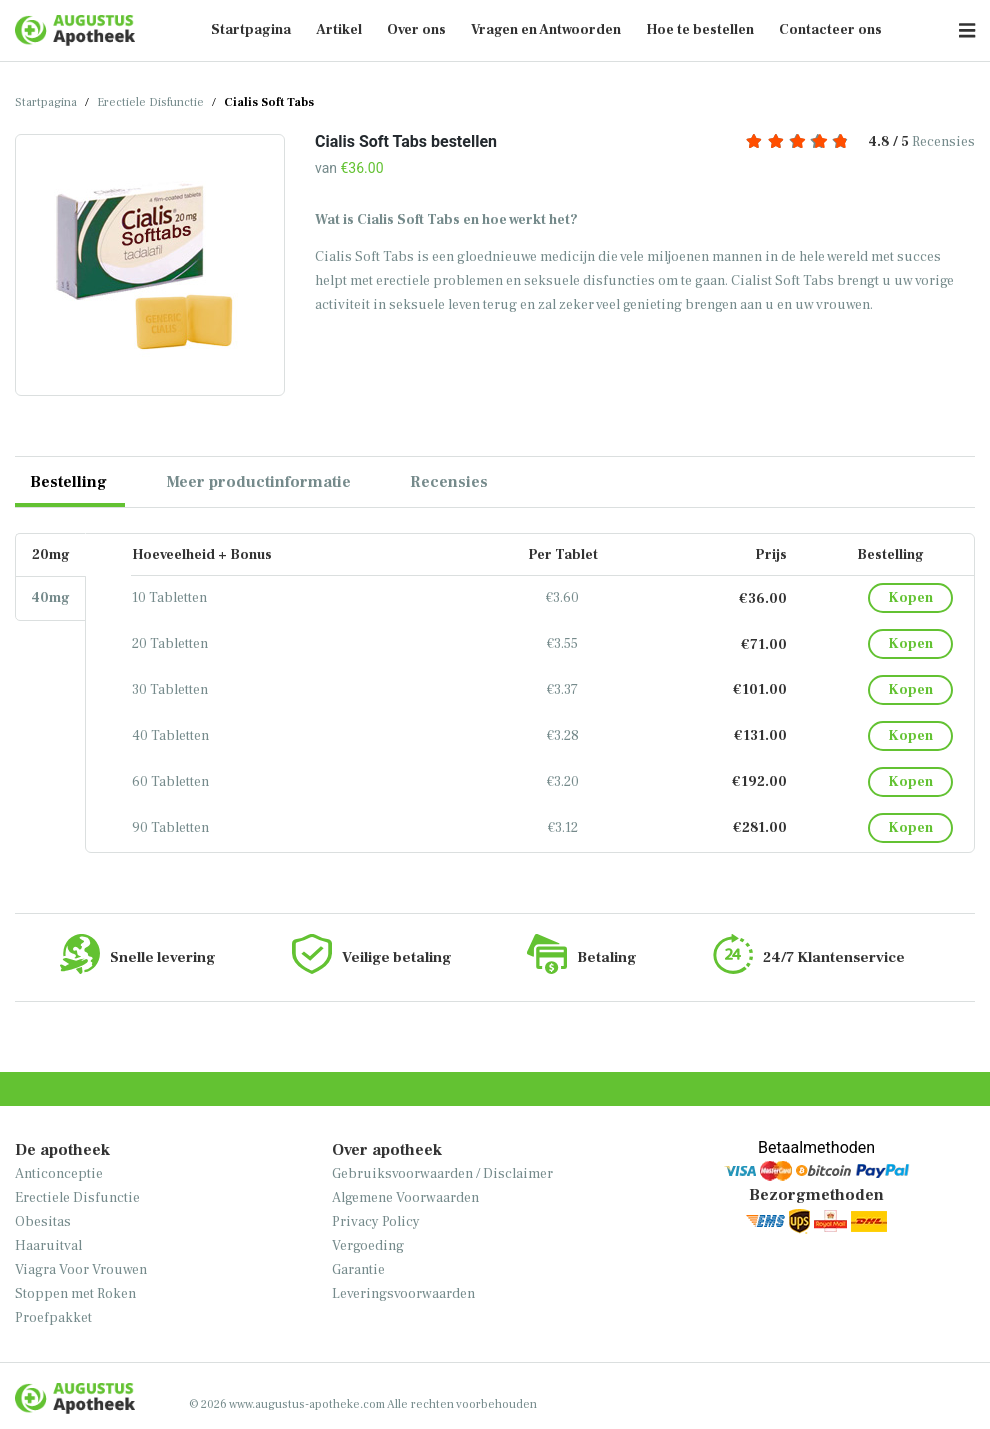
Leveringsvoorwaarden (403, 1294)
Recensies (860, 142)
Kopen (910, 598)
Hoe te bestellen (700, 30)
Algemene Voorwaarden (405, 1198)
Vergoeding (368, 1246)
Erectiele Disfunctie (150, 102)
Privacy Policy (376, 1222)
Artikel (339, 30)
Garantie (358, 1270)
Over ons (416, 30)
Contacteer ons (830, 30)
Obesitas (43, 1222)
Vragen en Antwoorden (546, 30)
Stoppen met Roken (75, 1294)
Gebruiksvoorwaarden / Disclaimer (442, 1174)
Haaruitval (48, 1246)
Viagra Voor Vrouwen (81, 1270)
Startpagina (251, 30)
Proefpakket (53, 1318)
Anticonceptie (59, 1174)
